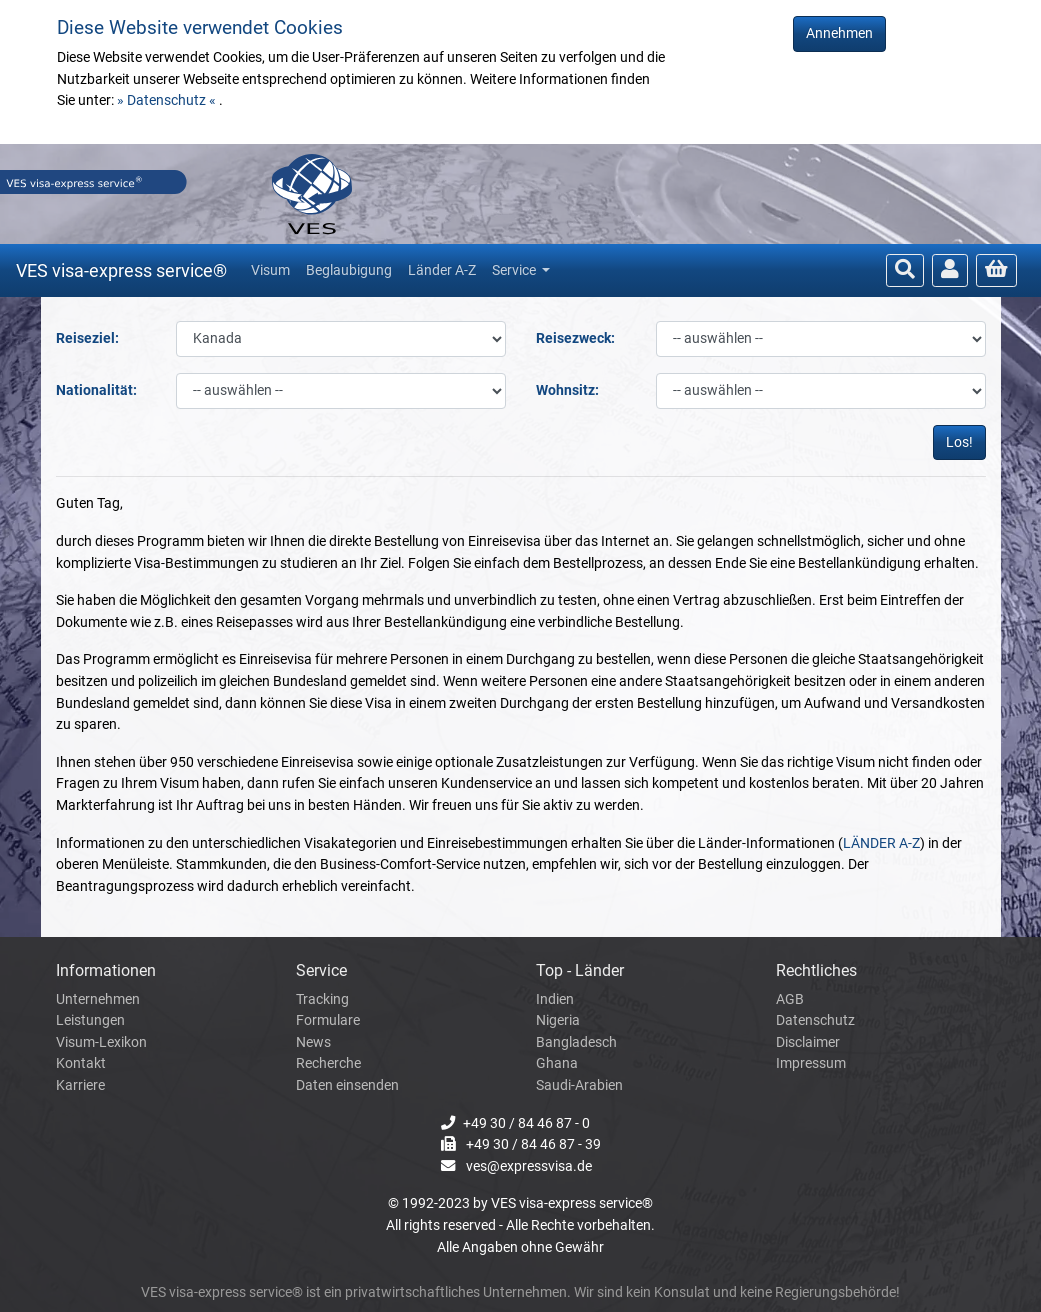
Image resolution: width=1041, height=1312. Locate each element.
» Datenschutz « (168, 100)
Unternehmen (98, 999)
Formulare (328, 1020)
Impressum (811, 1063)
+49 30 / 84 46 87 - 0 (526, 1123)
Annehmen (839, 33)
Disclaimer (808, 1042)
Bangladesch (576, 1042)
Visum (270, 270)
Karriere (80, 1085)
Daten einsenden (347, 1085)
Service (515, 270)
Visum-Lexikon (101, 1042)
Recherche (328, 1063)
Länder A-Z (442, 270)
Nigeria (558, 1020)
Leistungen (90, 1020)
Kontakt (81, 1063)
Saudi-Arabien (579, 1085)
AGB (790, 999)
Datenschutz (815, 1020)
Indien (555, 999)
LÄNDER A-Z (881, 843)
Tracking (322, 999)
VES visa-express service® (121, 270)
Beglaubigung (349, 270)
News (313, 1042)
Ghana (557, 1063)
